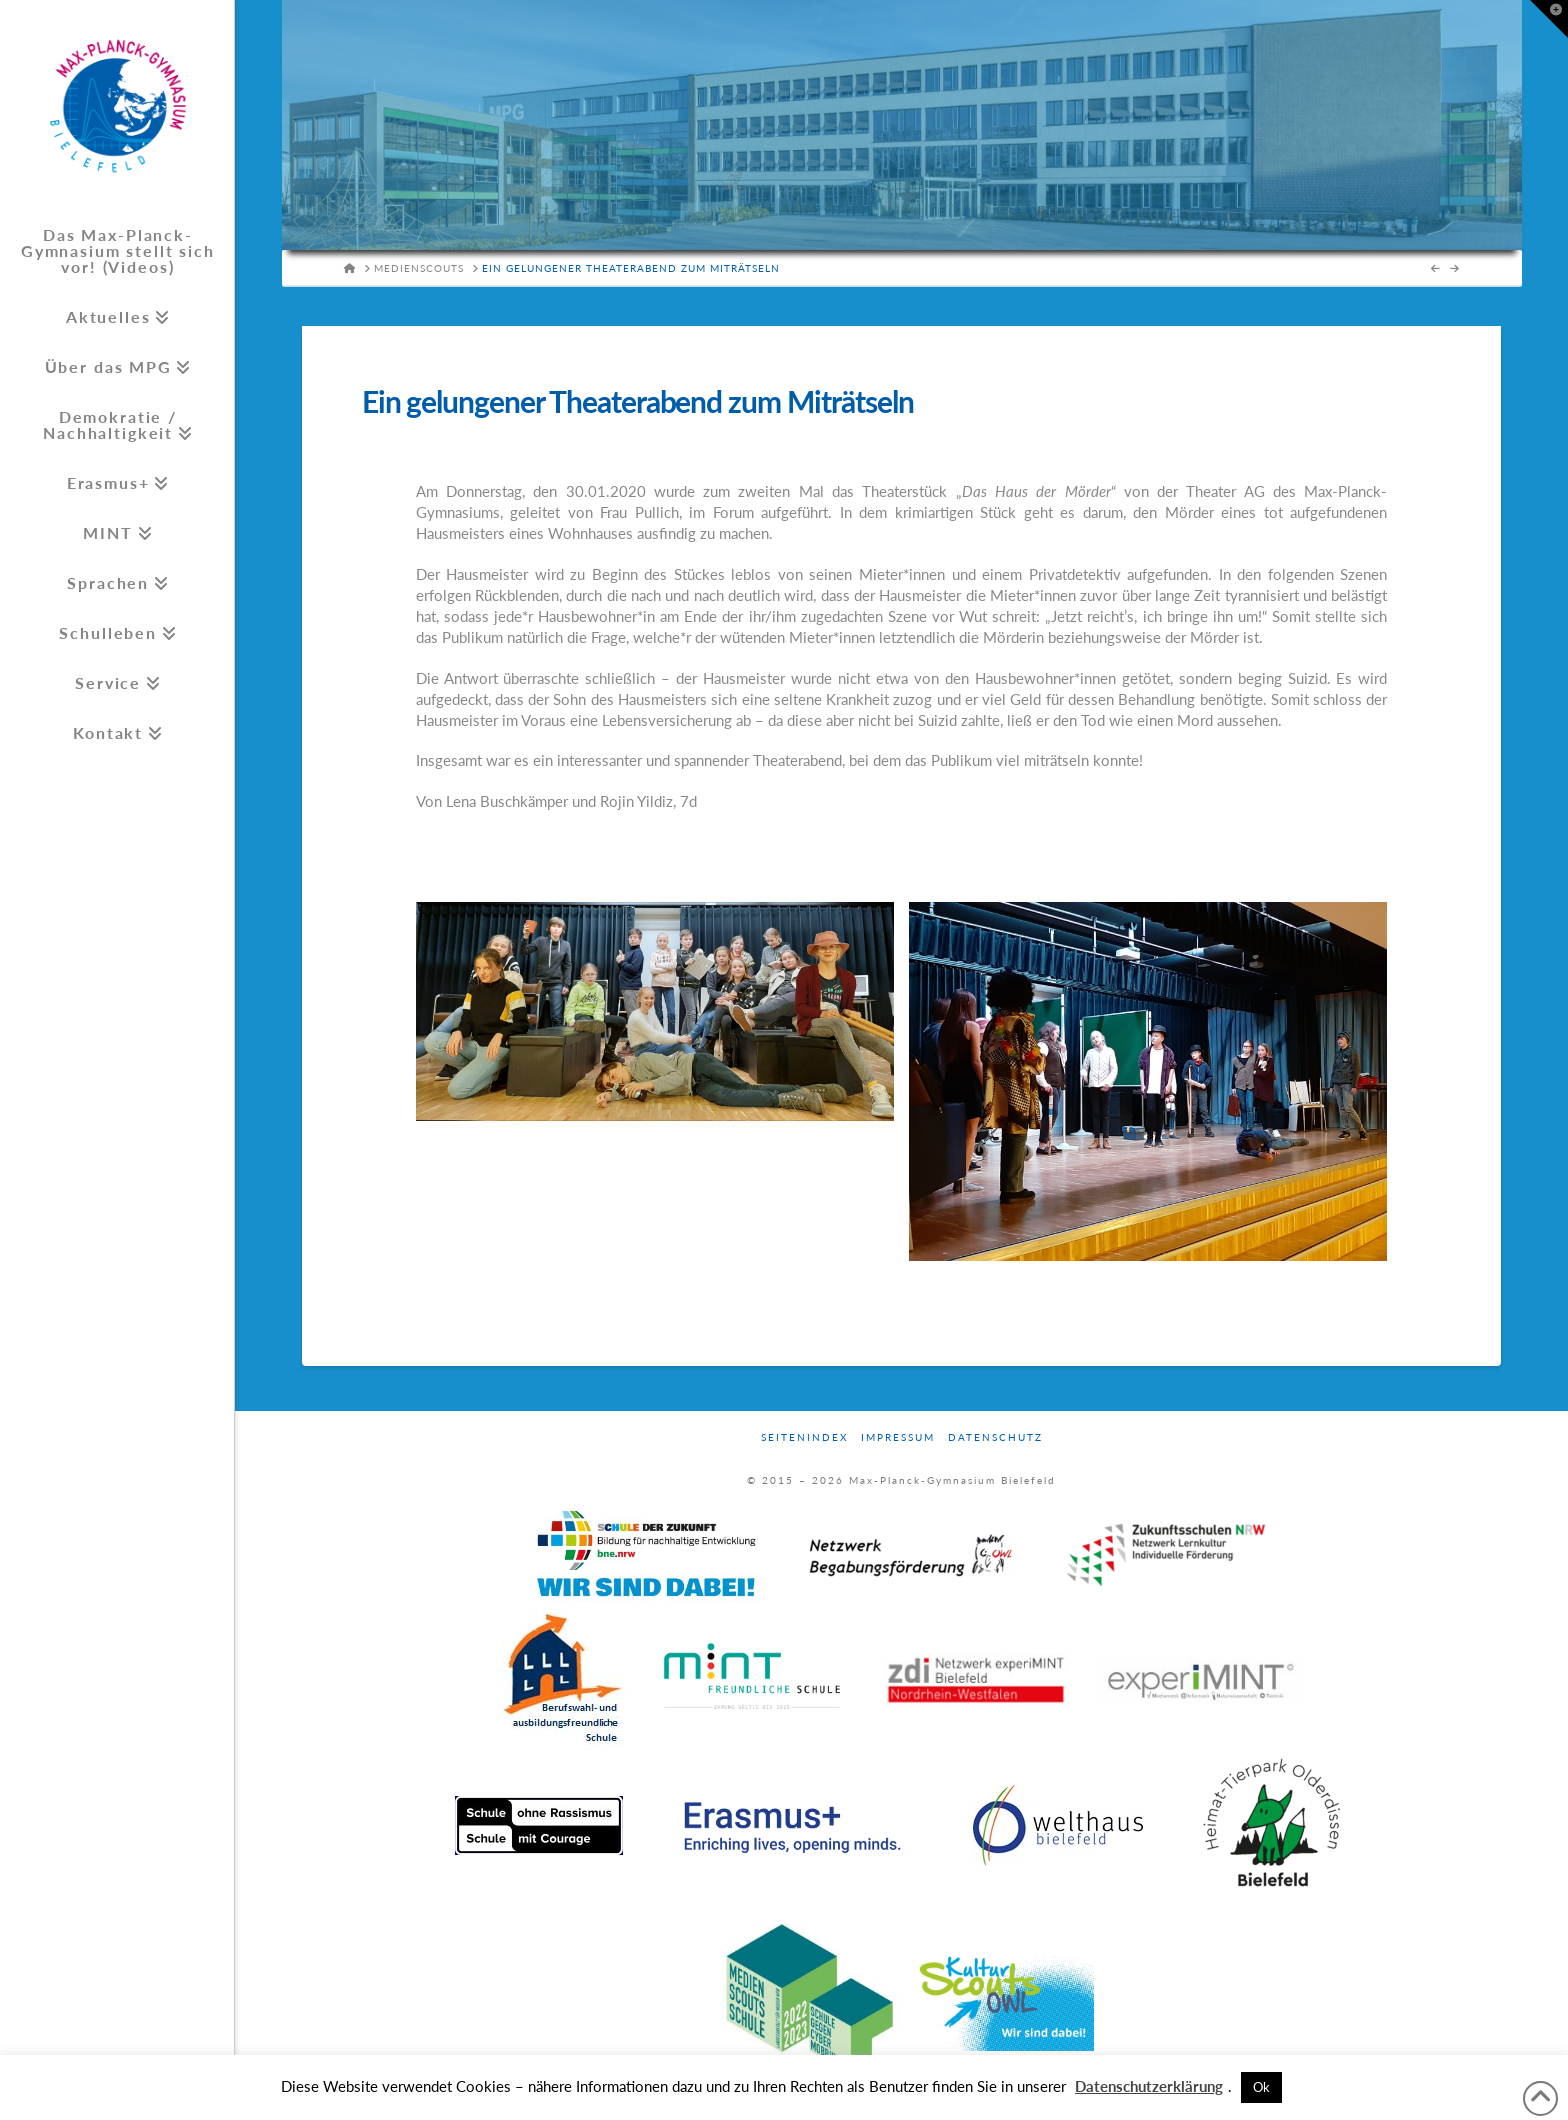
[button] (1549, 19)
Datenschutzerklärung (1149, 2086)
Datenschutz (995, 1437)
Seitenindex (804, 1437)
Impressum (898, 1437)
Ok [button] (1261, 2087)
